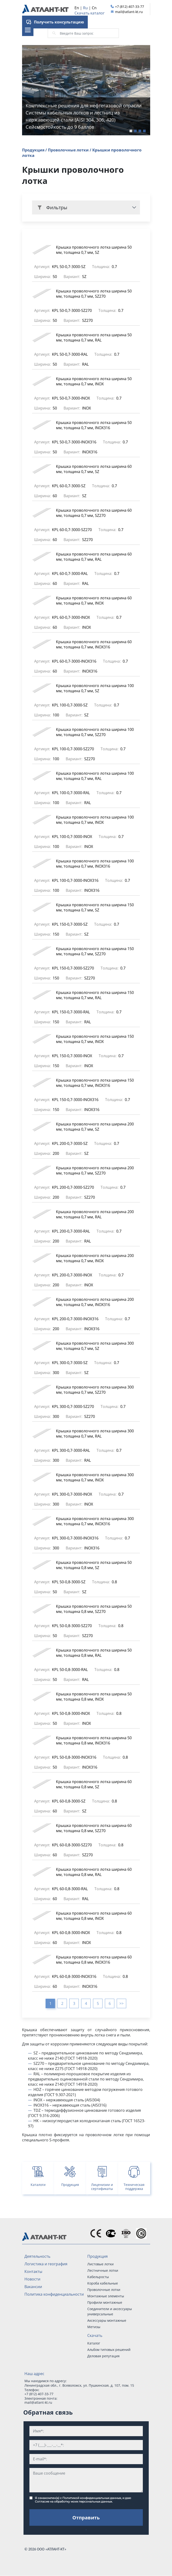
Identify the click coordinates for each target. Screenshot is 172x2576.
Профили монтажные (104, 2302)
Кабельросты (98, 2277)
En (77, 7)
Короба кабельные (102, 2283)
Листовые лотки (100, 2264)
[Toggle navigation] (27, 30)
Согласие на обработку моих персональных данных (73, 2501)
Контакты (33, 2271)
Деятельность (37, 2256)
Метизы (93, 2327)
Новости (32, 2279)
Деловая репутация (103, 2356)
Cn (94, 7)
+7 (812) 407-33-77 (129, 6)
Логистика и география (45, 2264)
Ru (86, 7)
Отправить (86, 2517)
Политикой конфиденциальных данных (91, 2498)
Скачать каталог (89, 13)
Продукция (97, 2256)
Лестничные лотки (102, 2270)
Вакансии (33, 2286)
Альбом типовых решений (108, 2349)
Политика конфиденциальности (54, 2294)
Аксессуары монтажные (106, 2320)
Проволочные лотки (103, 2289)
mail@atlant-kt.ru (129, 11)
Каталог (93, 2343)
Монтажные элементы (105, 2296)
